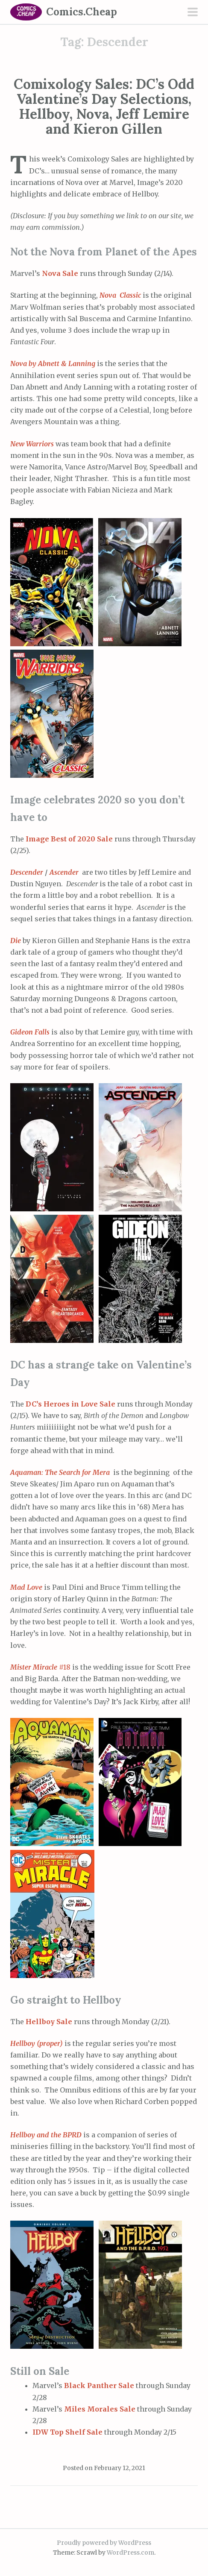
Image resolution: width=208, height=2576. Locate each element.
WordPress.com (130, 2552)
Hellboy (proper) (36, 2043)
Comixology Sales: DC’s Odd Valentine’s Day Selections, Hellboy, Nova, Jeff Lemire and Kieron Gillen (104, 106)
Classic (130, 295)
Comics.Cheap (81, 11)
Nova (109, 295)
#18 (41, 1667)
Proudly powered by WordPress (104, 2543)
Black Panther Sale (99, 2385)
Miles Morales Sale (99, 2409)
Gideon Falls (30, 1032)
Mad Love (27, 1587)
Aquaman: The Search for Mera (61, 1472)
